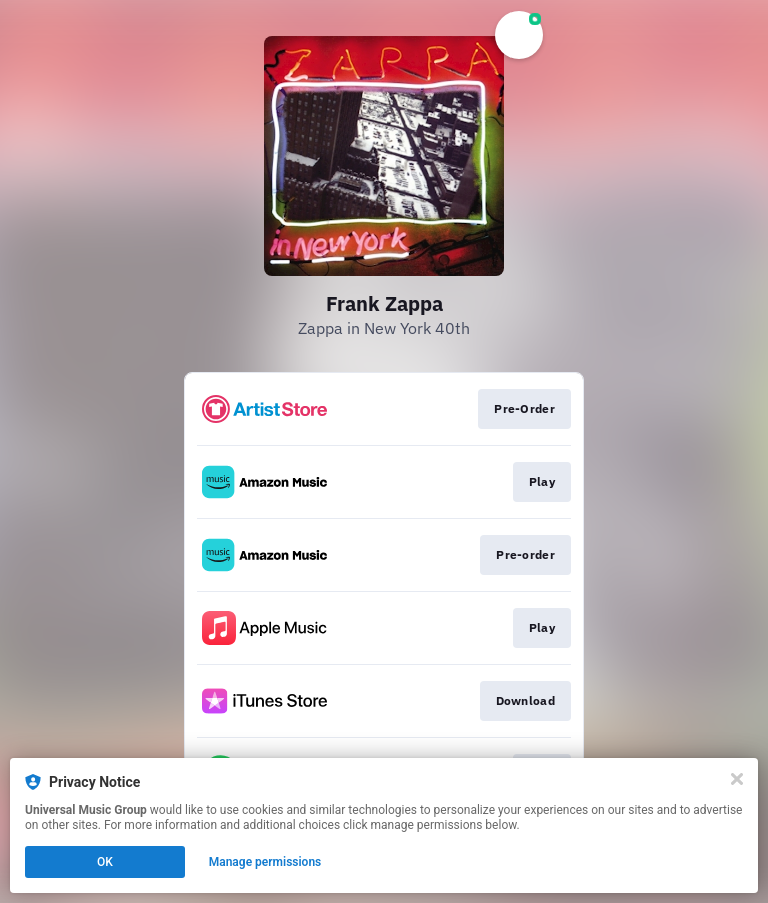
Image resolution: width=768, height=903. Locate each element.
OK (105, 862)
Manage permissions (265, 862)
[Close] (737, 779)
